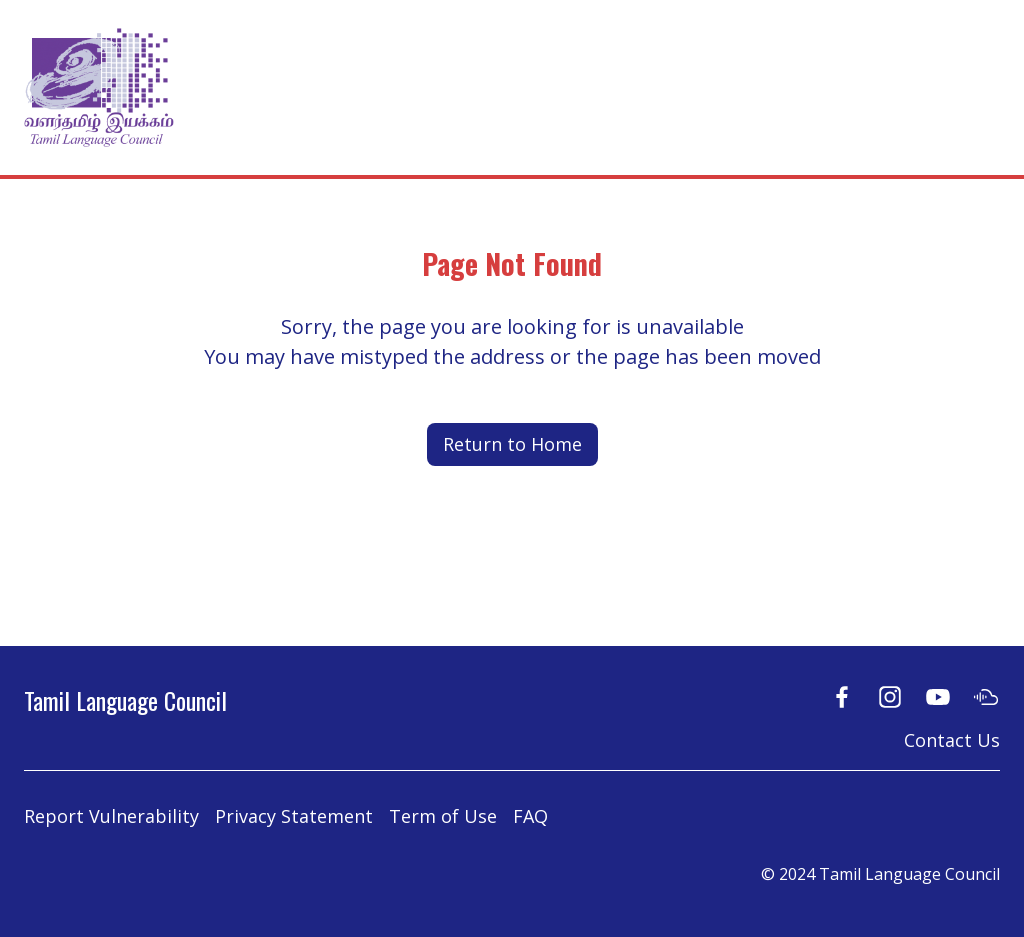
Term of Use (443, 816)
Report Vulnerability (111, 816)
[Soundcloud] (986, 696)
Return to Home (512, 444)
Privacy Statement (294, 816)
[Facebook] (842, 696)
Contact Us (952, 740)
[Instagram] (890, 696)
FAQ (530, 816)
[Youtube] (938, 696)
